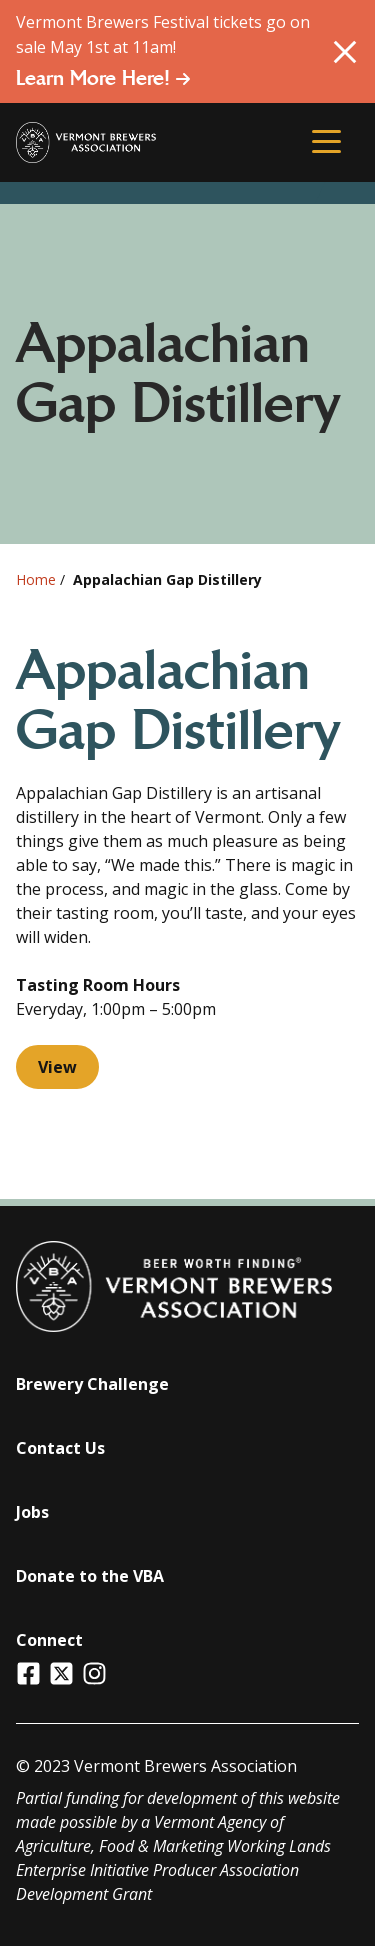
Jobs (32, 1512)
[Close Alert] (345, 52)
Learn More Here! (103, 78)
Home (36, 579)
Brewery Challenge (92, 1384)
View (57, 1067)
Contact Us (60, 1448)
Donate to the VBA (90, 1576)
